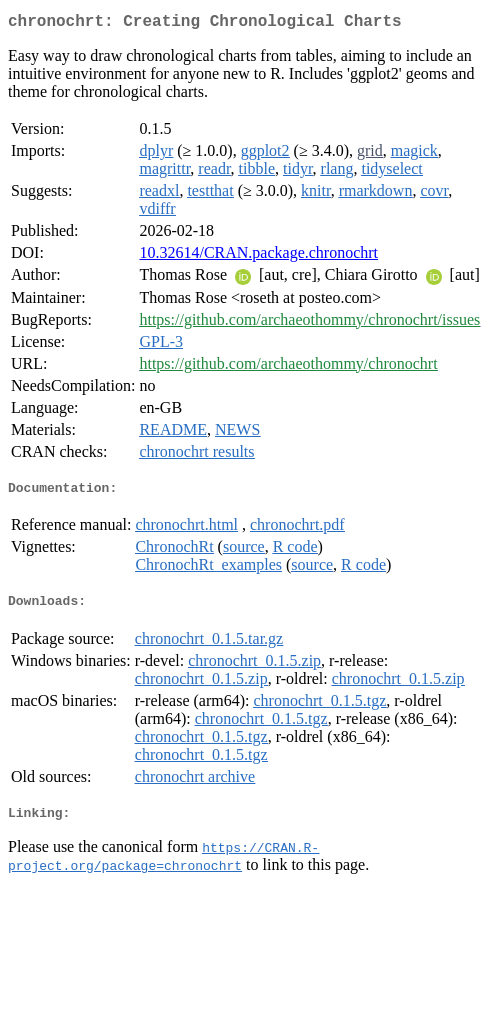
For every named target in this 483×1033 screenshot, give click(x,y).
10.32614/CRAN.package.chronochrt (258, 256)
